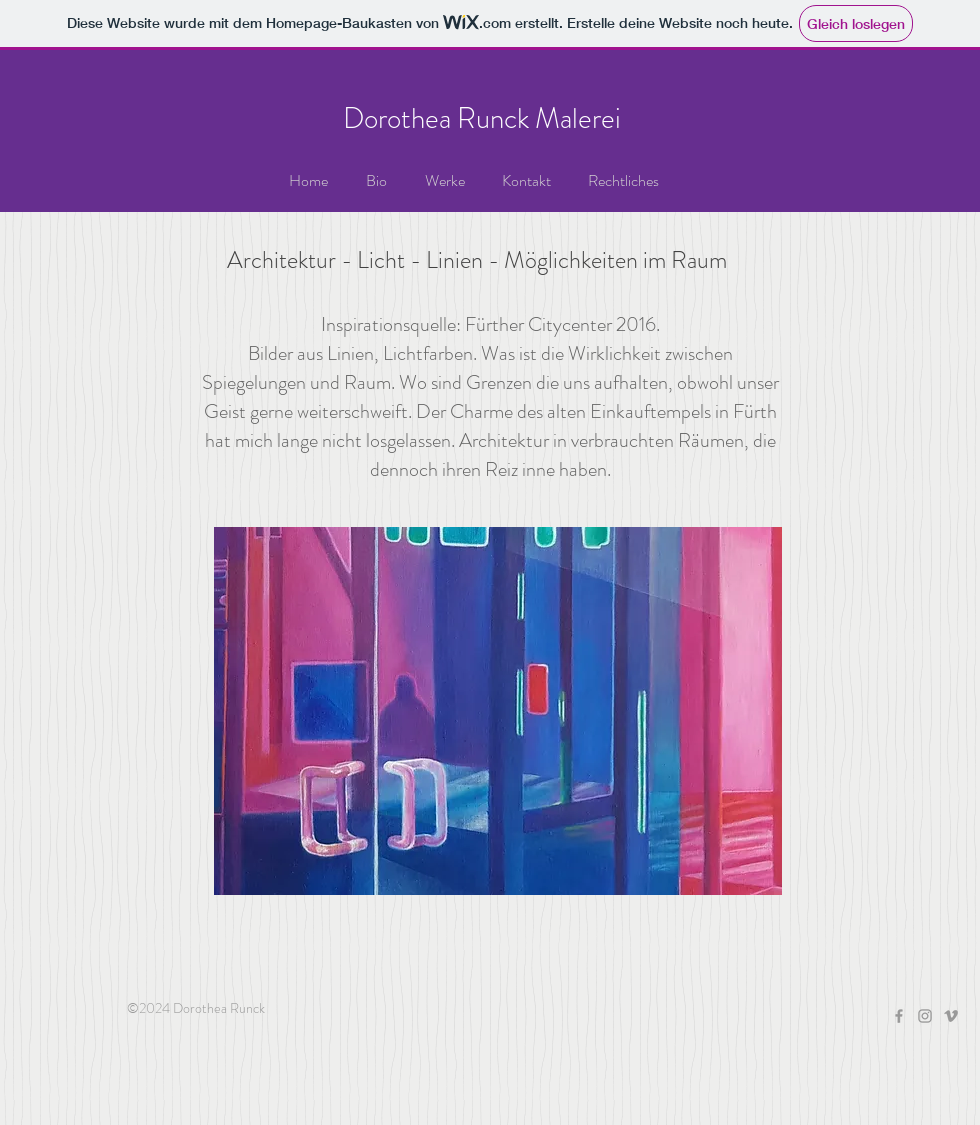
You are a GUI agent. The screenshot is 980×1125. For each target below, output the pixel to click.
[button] (444, 181)
